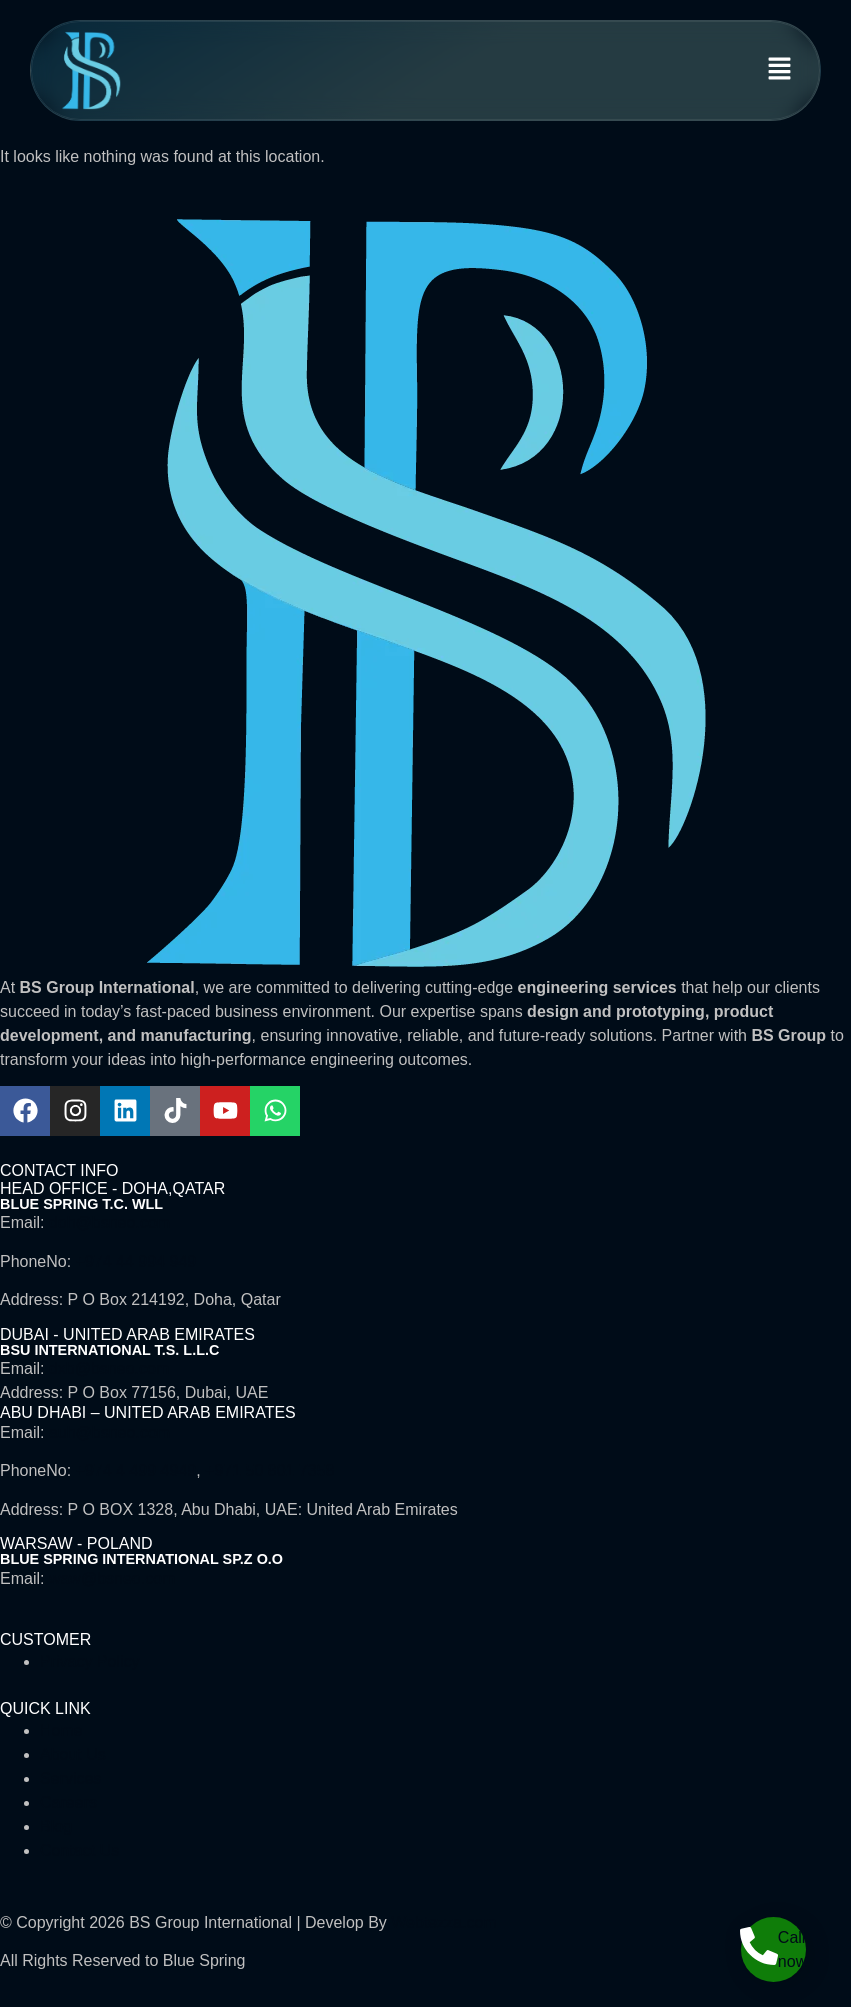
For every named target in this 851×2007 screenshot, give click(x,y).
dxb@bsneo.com (109, 1368)
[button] (780, 71)
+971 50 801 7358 (269, 1470)
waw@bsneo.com (112, 1578)
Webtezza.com (444, 1922)
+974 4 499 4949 (136, 1470)
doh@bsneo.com (109, 1222)
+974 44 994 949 (136, 1261)
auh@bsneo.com (109, 1432)
